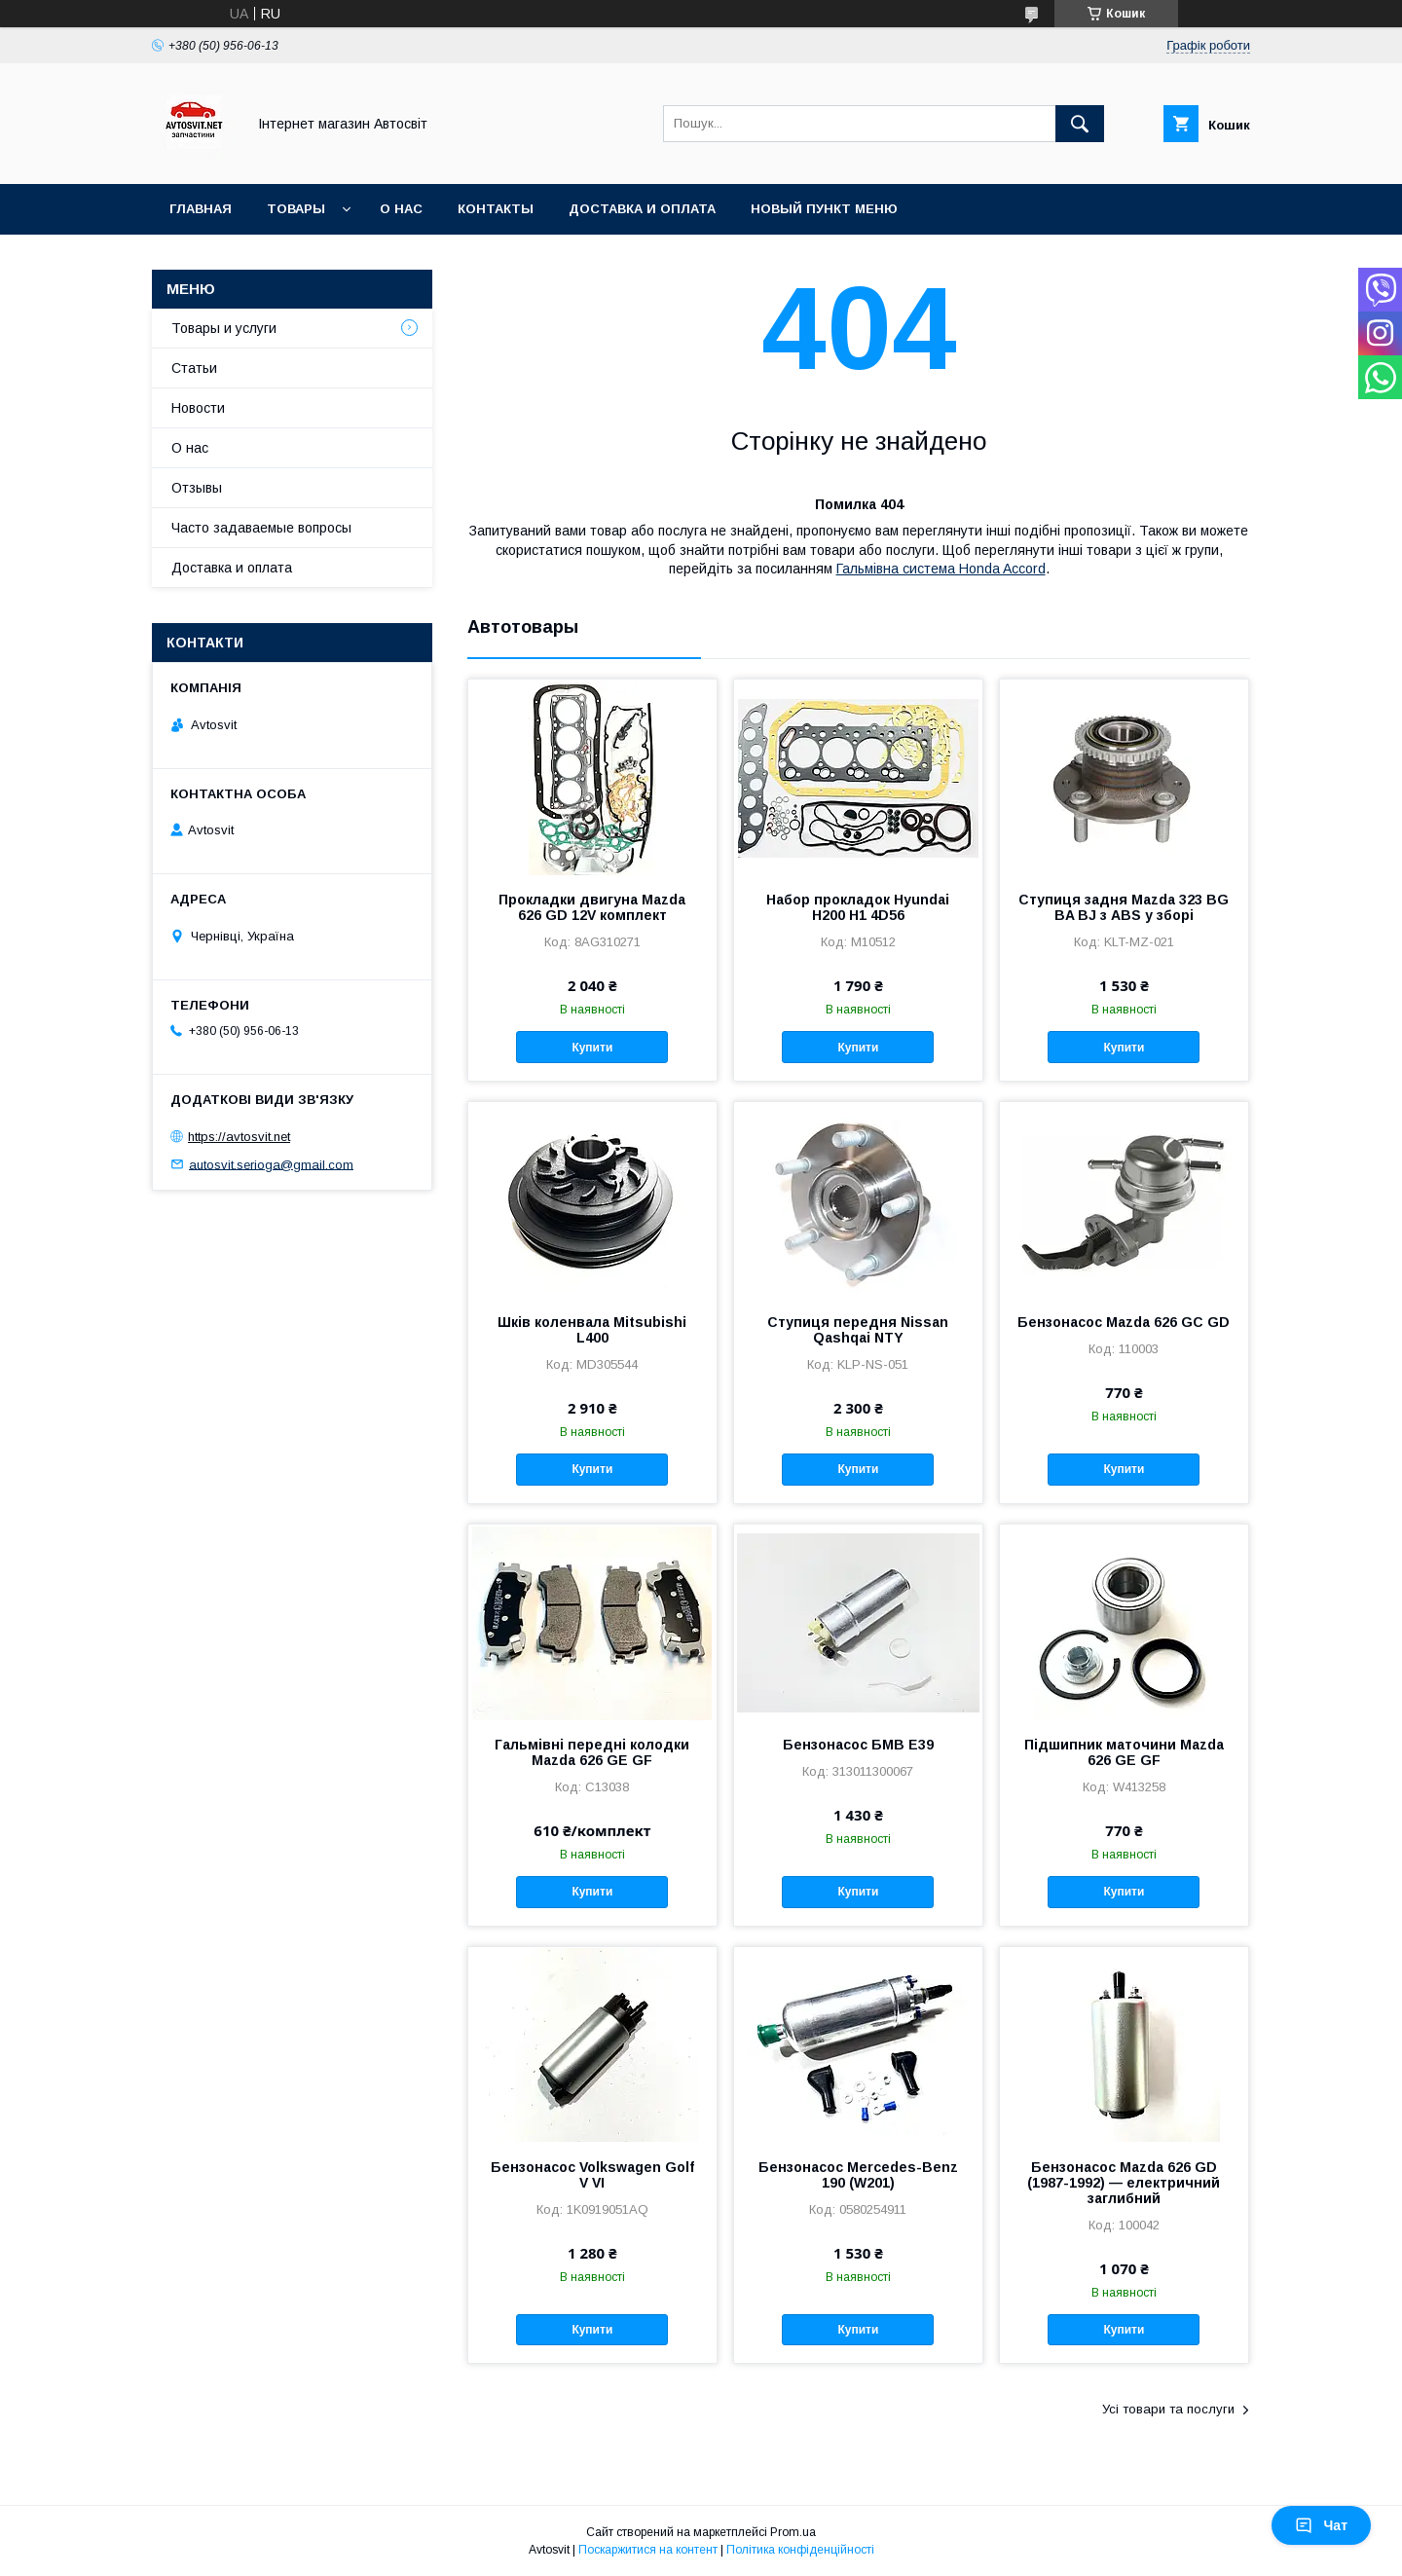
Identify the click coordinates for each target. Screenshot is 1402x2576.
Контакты (496, 209)
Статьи (194, 368)
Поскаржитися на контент (648, 2550)
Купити (592, 1047)
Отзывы (196, 488)
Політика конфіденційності (800, 2550)
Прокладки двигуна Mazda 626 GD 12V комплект (591, 907)
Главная (200, 209)
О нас (401, 209)
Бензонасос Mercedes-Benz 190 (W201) (858, 2174)
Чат (1321, 2525)
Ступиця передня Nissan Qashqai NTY (857, 1329)
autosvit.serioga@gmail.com (271, 1164)
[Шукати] (1079, 123)
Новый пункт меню (824, 209)
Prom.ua (793, 2532)
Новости (198, 408)
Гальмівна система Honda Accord (941, 568)
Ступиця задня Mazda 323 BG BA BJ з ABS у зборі (1123, 907)
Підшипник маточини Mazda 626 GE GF (1124, 1752)
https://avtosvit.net (239, 1136)
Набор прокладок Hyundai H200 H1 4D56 (857, 907)
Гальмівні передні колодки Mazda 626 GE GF (592, 1752)
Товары (296, 209)
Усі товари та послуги (1168, 2409)
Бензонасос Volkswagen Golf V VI (592, 2174)
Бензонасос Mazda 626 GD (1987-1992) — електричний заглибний (1123, 2182)
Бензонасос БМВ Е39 (858, 1744)
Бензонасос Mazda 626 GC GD (1123, 1322)
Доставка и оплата (642, 209)
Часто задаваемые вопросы (261, 527)
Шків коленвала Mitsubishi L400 (592, 1329)
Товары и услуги (224, 328)
